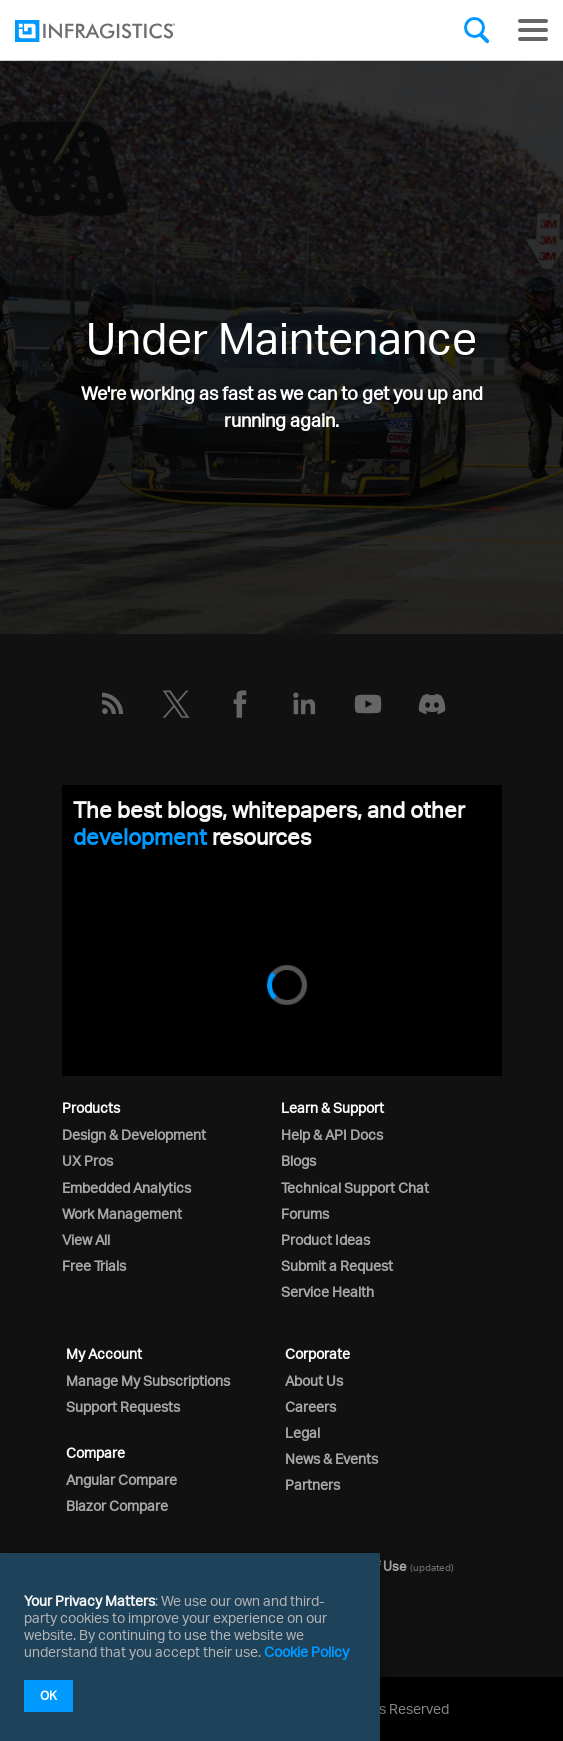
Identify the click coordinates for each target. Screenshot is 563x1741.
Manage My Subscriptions (148, 1380)
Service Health (327, 1291)
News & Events (331, 1458)
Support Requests (123, 1406)
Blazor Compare (117, 1505)
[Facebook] (240, 704)
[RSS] (112, 704)
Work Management (122, 1213)
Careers (310, 1406)
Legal (302, 1432)
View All (86, 1239)
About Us (314, 1380)
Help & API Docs (332, 1134)
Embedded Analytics (126, 1187)
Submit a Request (337, 1265)
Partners (312, 1484)
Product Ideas (325, 1239)
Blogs (298, 1160)
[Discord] (432, 704)
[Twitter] (176, 704)
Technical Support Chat (355, 1187)
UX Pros (87, 1160)
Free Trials (94, 1265)
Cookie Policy (306, 1651)
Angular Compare (121, 1479)
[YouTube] (368, 704)
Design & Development (134, 1134)
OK (48, 1695)
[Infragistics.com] (115, 31)
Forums (305, 1213)
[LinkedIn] (304, 704)
